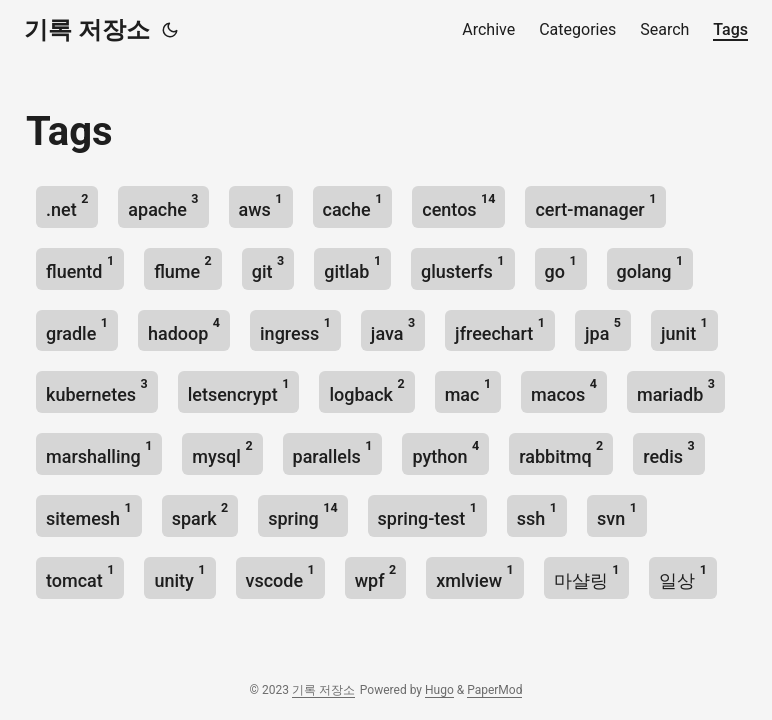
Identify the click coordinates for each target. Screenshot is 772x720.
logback (366, 390)
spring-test (427, 514)
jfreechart (500, 329)
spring (302, 514)
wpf (375, 576)
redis (668, 452)
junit (684, 329)
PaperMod (494, 690)
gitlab (352, 267)
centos (458, 205)
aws (261, 205)
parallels (333, 452)
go (561, 267)
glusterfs (462, 267)
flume (183, 267)
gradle (77, 329)
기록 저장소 (87, 30)
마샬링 (587, 576)
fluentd (80, 267)
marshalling (99, 452)
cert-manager (595, 205)
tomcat (80, 576)
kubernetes (97, 390)
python (445, 452)
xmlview (474, 576)
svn (617, 514)
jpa (603, 329)
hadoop (184, 329)
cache (353, 205)
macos (564, 390)
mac (468, 390)
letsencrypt (239, 390)
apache (163, 205)
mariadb (676, 390)
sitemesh (89, 514)
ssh (537, 514)
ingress (295, 329)
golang (650, 267)
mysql (222, 452)
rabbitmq (561, 452)
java (393, 329)
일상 (683, 576)
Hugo (439, 690)
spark (200, 514)
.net (67, 205)
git (268, 267)
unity (179, 576)
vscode (280, 576)
